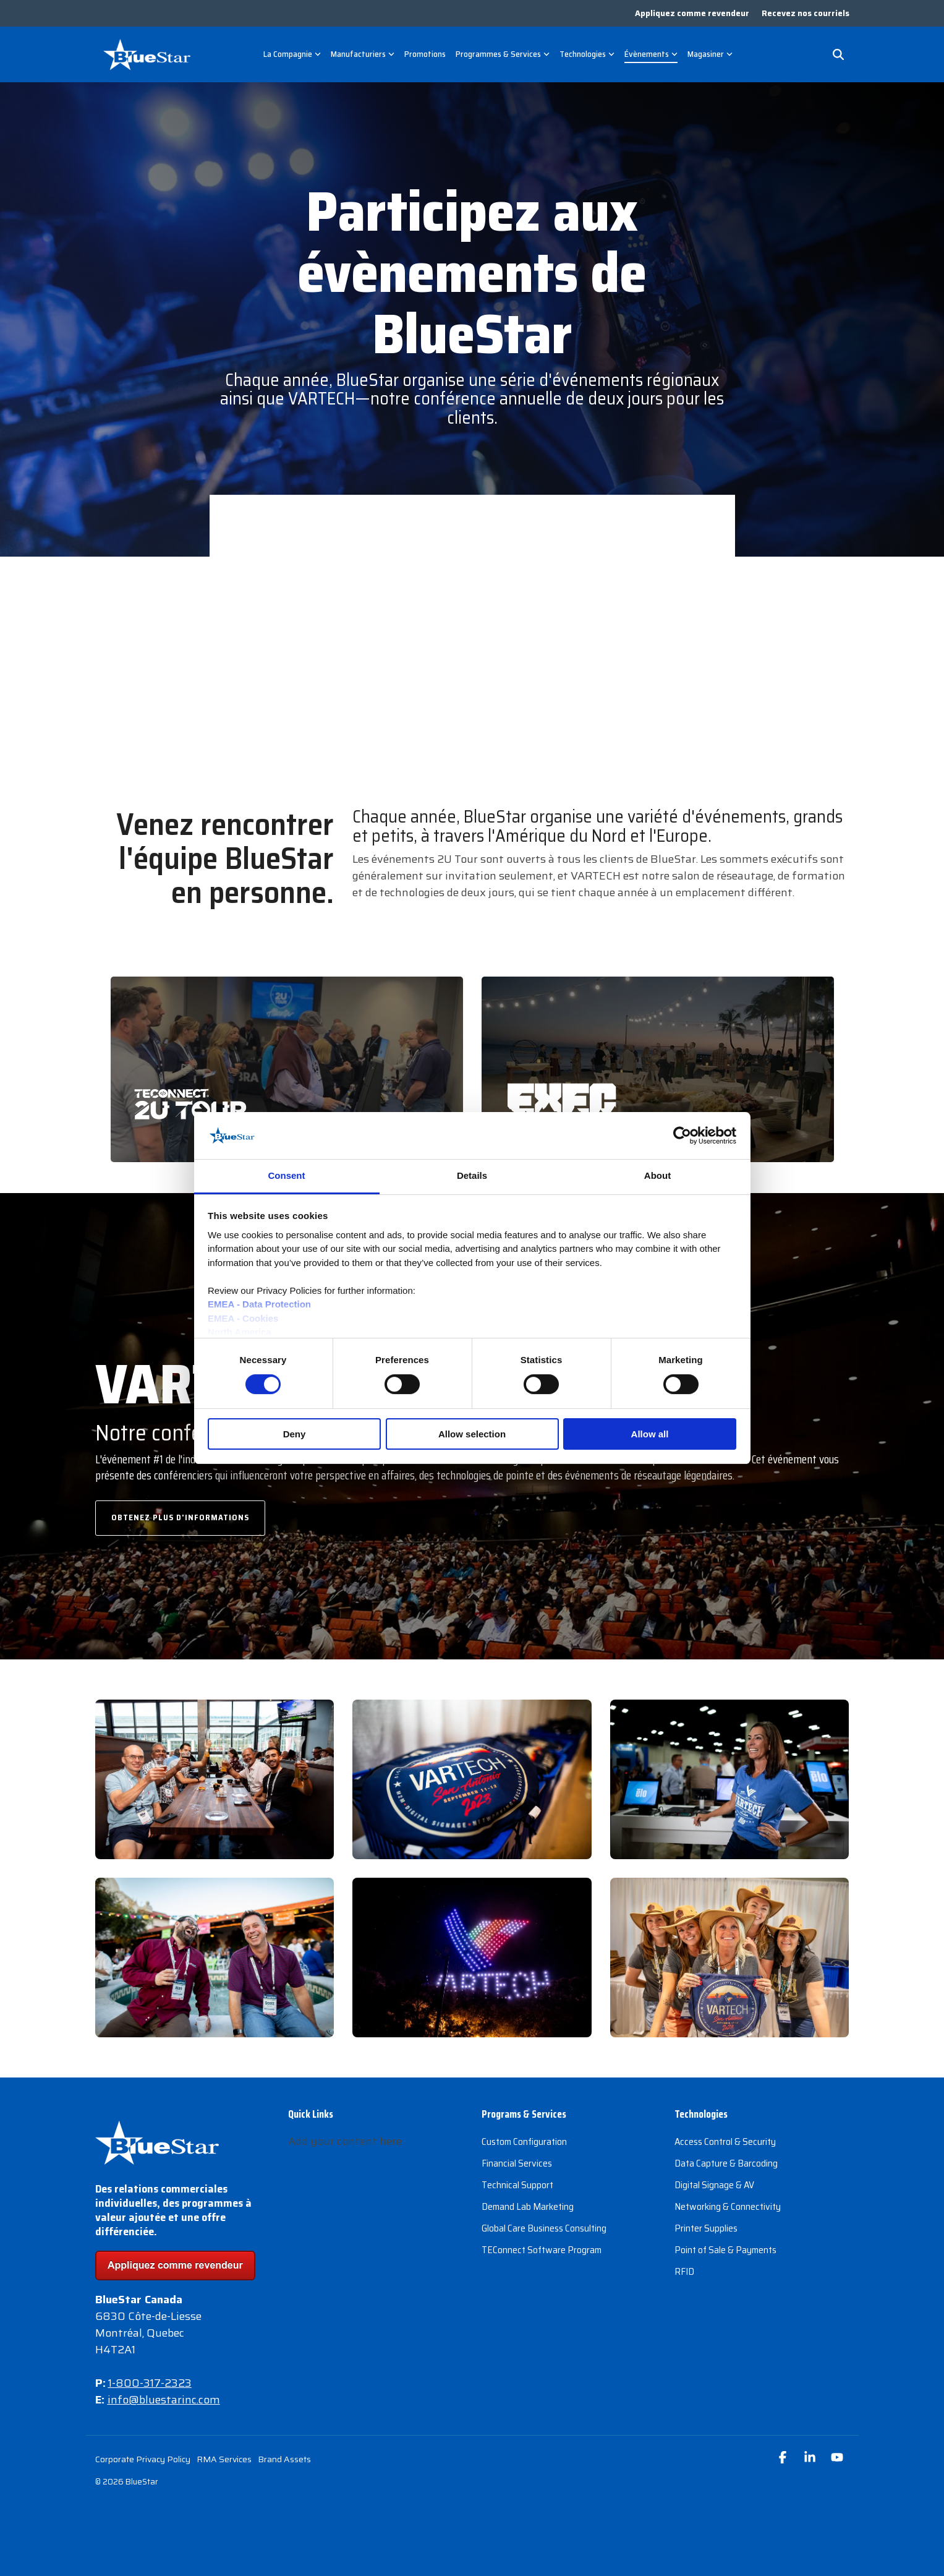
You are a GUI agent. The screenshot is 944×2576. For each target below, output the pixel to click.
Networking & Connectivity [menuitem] (727, 2206)
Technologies (586, 54)
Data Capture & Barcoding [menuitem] (726, 2163)
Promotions (425, 54)
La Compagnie (292, 54)
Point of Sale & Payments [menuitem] (725, 2249)
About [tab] (657, 1175)
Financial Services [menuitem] (517, 2163)
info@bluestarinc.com (164, 2399)
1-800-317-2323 (150, 2383)
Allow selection (472, 1434)
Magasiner (710, 54)
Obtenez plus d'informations (180, 1517)
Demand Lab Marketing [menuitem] (528, 2206)
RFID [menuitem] (684, 2271)
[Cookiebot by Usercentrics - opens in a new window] (682, 1135)
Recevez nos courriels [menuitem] (805, 13)
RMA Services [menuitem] (224, 2459)
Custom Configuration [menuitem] (524, 2141)
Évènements (651, 54)
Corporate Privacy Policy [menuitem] (142, 2459)
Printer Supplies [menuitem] (706, 2228)
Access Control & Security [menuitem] (725, 2141)
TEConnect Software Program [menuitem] (542, 2249)
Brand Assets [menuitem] (284, 2459)
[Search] (838, 54)
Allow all (650, 1434)
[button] (783, 2458)
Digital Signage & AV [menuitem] (714, 2185)
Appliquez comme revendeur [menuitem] (692, 13)
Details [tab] (472, 1175)
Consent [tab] (286, 1175)
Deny (294, 1434)
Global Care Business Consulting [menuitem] (544, 2228)
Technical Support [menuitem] (517, 2185)
